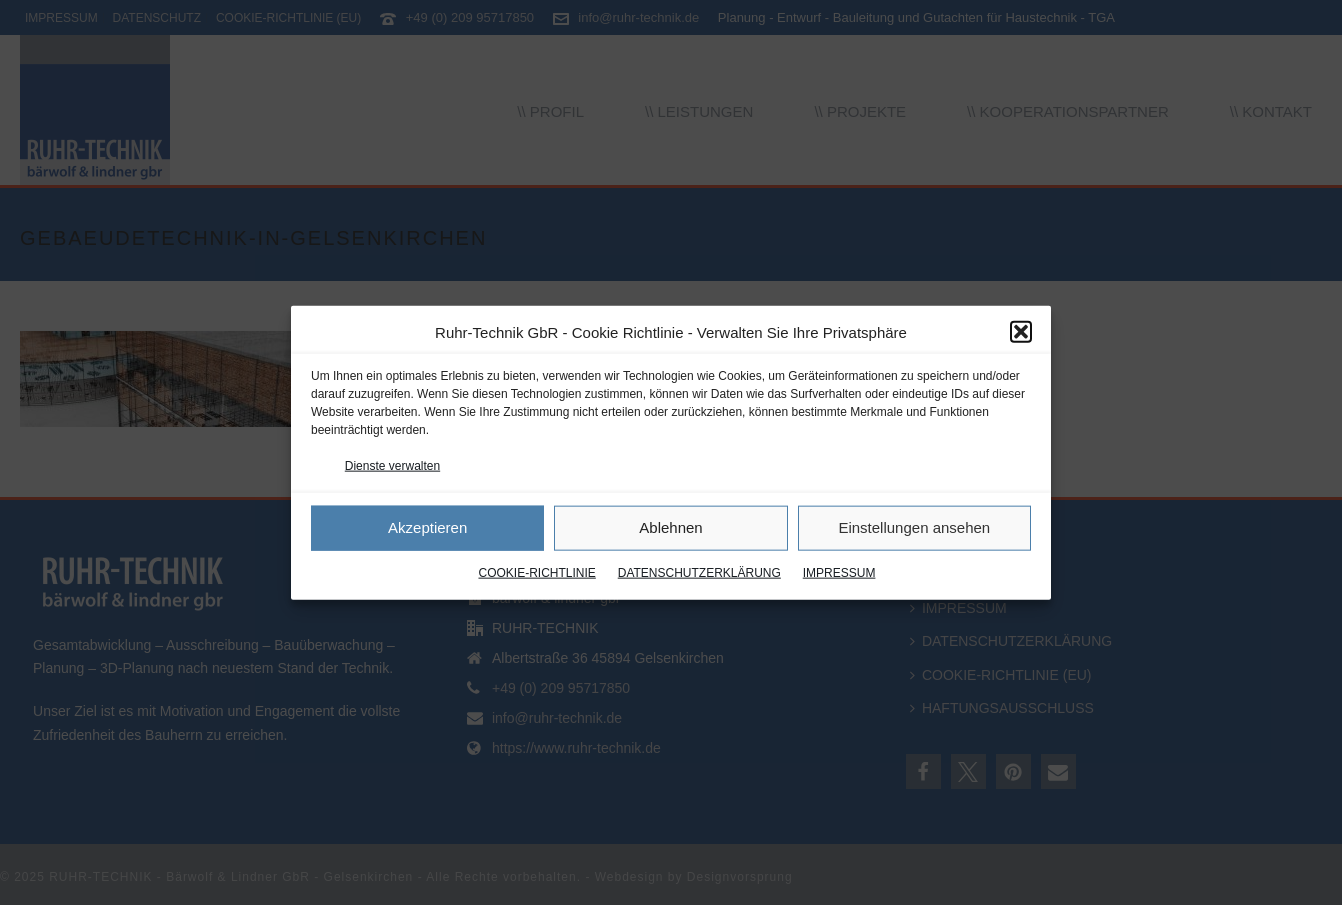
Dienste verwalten (392, 465)
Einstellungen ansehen (914, 527)
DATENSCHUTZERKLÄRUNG (699, 573)
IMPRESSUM (839, 573)
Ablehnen (670, 527)
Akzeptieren (427, 527)
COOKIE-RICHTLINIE (536, 573)
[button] (1021, 332)
